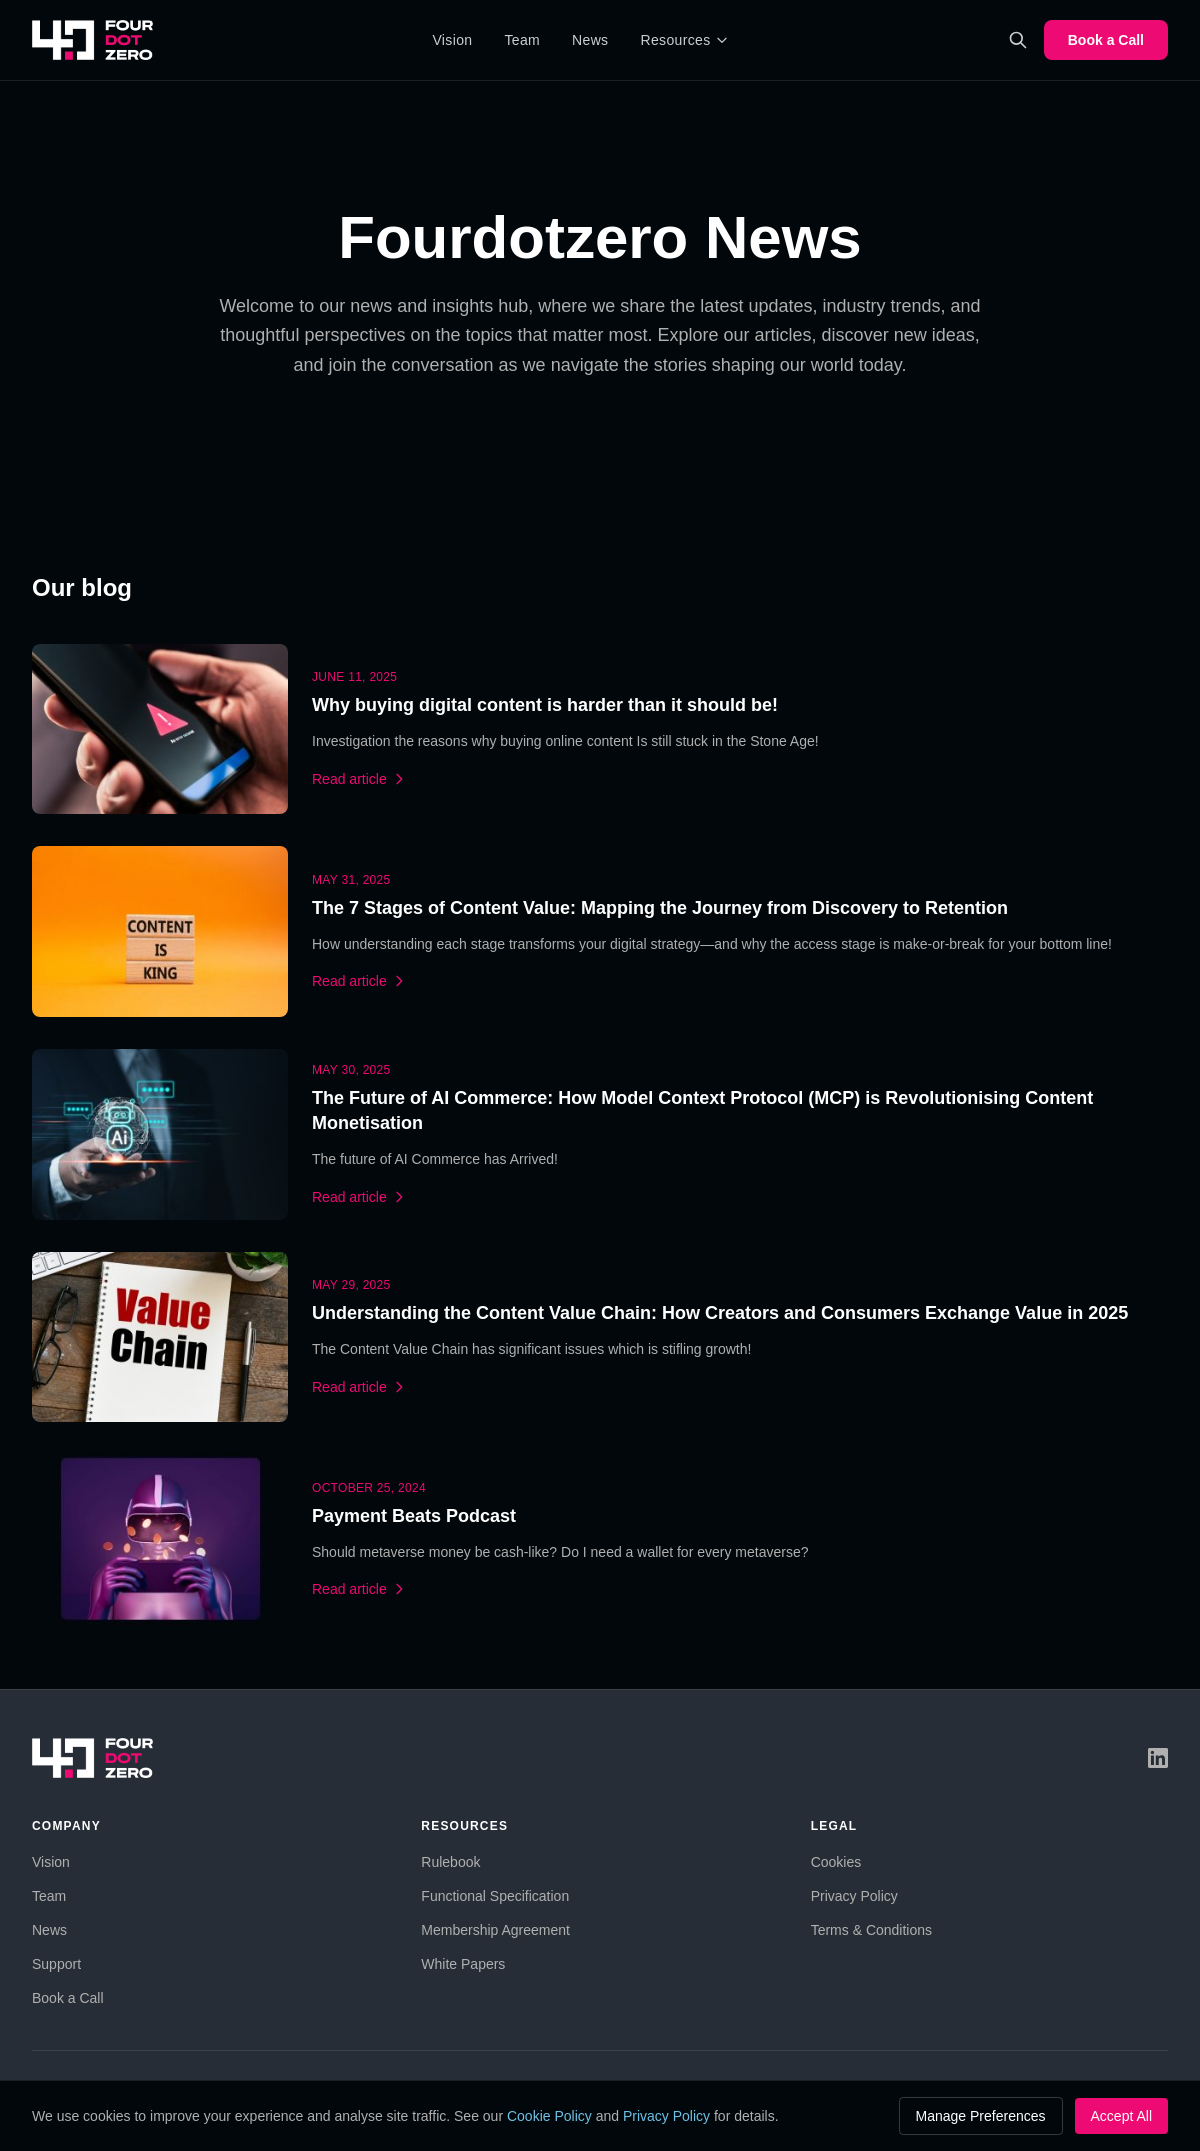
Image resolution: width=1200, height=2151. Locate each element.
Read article (359, 779)
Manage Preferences (981, 2116)
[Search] (1018, 40)
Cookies (836, 1862)
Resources (684, 40)
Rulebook (450, 1862)
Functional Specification (495, 1896)
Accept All (1121, 2116)
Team (522, 40)
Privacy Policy (854, 1896)
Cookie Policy (549, 2116)
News (590, 40)
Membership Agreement (495, 1930)
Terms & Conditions (871, 1930)
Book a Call (1106, 40)
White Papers (463, 1964)
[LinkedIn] (1158, 1758)
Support (56, 1964)
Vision (452, 40)
